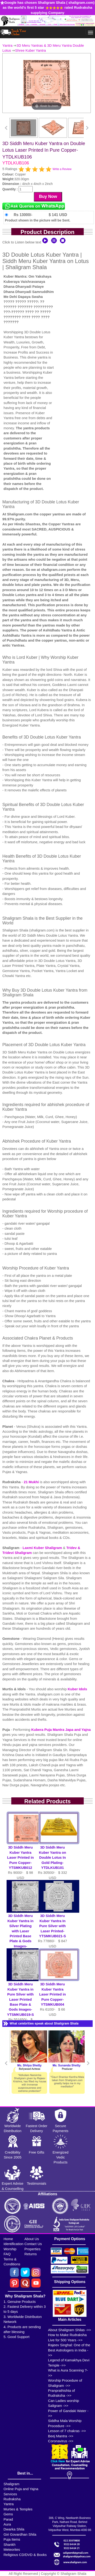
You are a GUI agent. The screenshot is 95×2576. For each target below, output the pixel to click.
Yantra (7, 45)
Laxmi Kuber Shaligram (43, 1548)
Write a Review (62, 169)
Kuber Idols (77, 1689)
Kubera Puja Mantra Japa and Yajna (61, 1730)
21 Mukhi (32, 1482)
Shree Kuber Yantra (30, 50)
